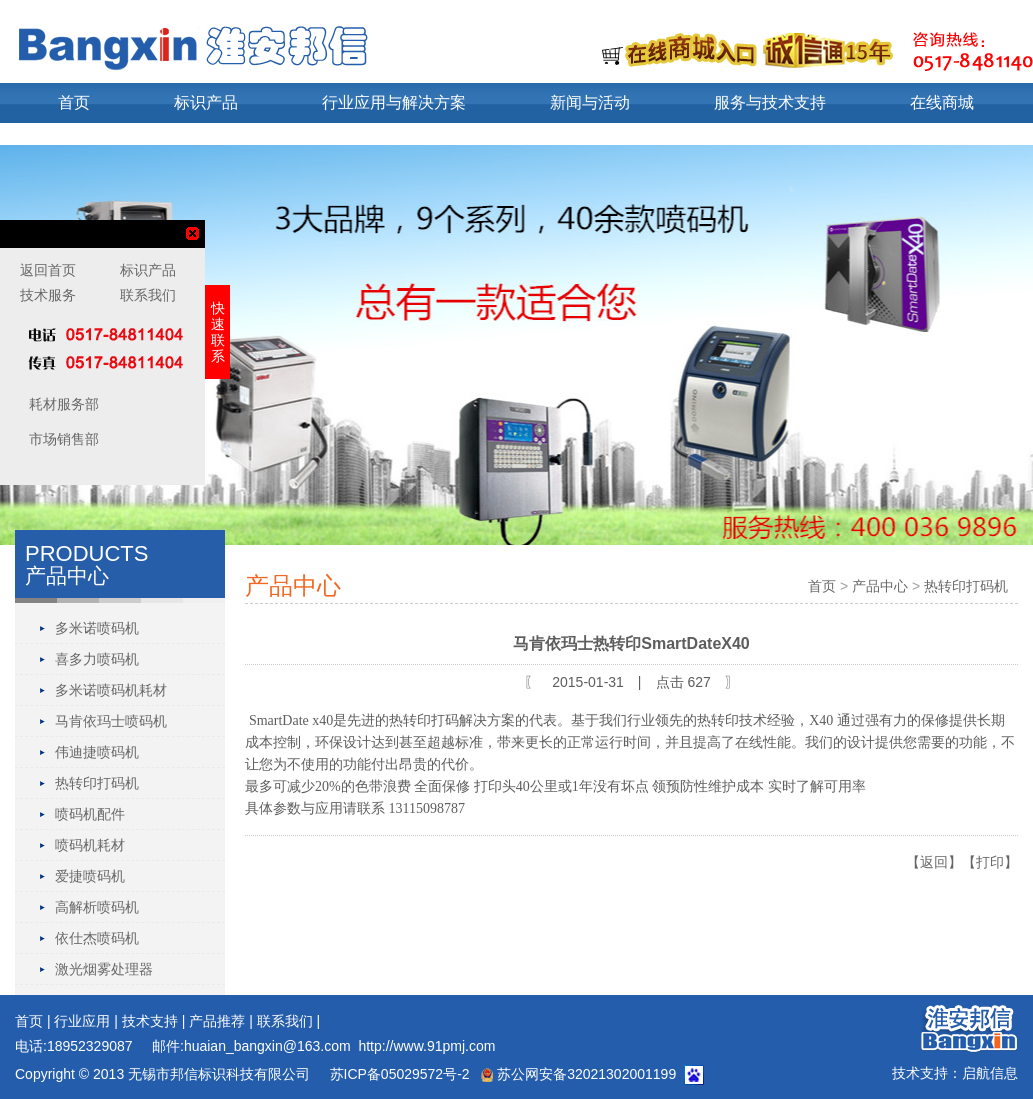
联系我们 (285, 1021)
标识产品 (206, 102)
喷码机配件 (90, 814)
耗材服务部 (62, 404)
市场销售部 (62, 439)
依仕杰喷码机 (97, 938)
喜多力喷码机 (97, 659)
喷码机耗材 (90, 845)
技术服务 (48, 295)
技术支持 (150, 1021)
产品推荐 (217, 1021)
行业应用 (82, 1021)
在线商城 (942, 102)
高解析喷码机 (97, 907)
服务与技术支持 (770, 102)
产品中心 (880, 586)
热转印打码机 (97, 783)
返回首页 (48, 270)
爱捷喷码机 (90, 876)
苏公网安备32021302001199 (578, 1074)
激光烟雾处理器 (104, 969)
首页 (74, 102)
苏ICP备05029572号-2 (398, 1074)
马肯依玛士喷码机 (111, 721)
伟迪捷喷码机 (97, 752)
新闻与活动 (590, 102)
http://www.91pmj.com (426, 1046)
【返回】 (934, 862)
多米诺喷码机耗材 (111, 690)
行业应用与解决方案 (394, 102)
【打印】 (990, 862)
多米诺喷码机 (97, 628)
